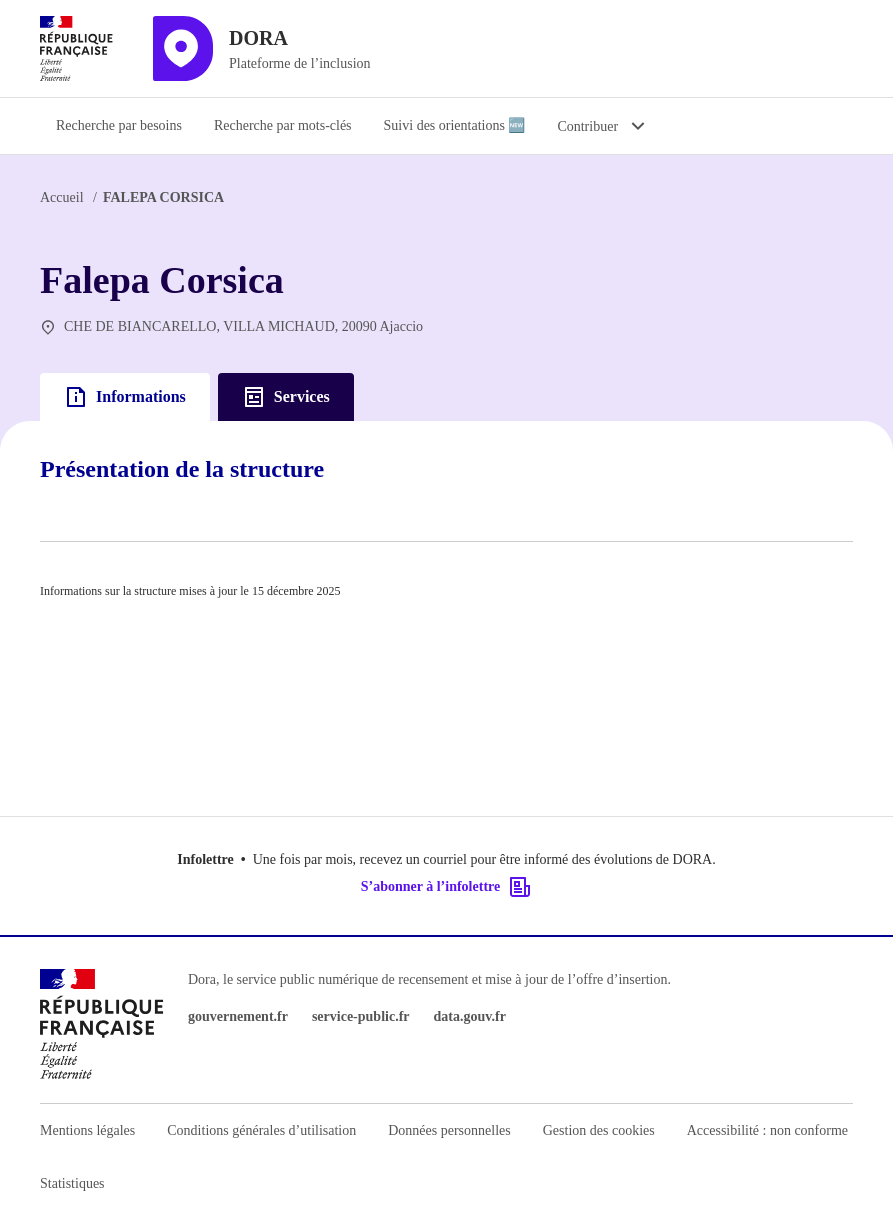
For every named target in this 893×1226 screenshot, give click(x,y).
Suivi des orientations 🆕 (455, 125)
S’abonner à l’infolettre (446, 887)
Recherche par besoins (119, 125)
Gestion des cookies (599, 1130)
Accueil (62, 197)
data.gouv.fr (470, 1016)
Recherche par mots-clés (283, 125)
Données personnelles (449, 1130)
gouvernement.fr (238, 1016)
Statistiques (72, 1183)
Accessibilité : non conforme (767, 1130)
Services (286, 397)
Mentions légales (87, 1130)
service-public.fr (361, 1016)
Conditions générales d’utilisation (261, 1130)
